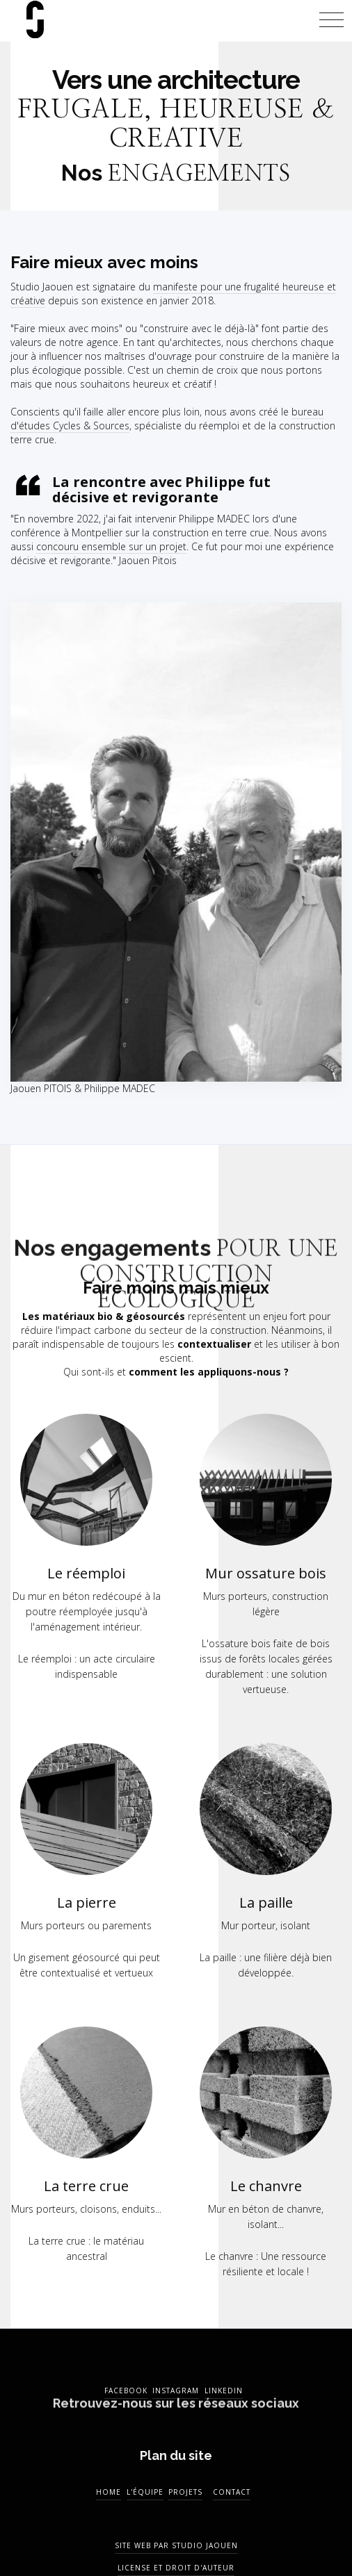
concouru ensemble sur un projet (111, 546)
